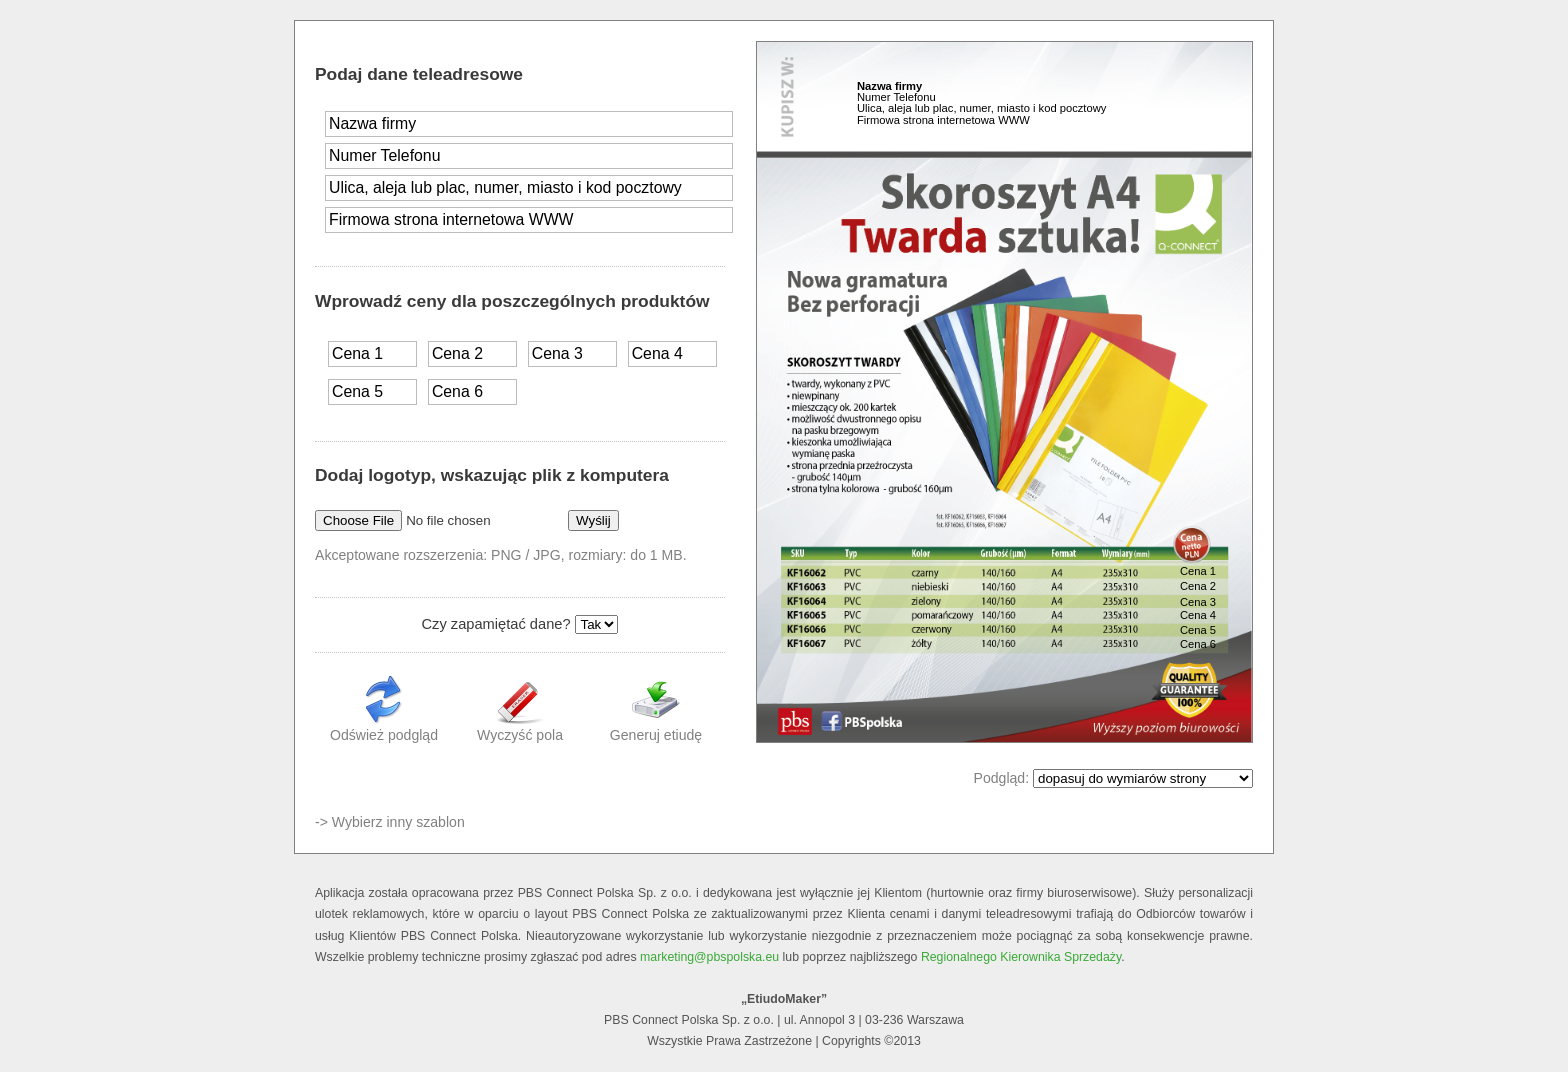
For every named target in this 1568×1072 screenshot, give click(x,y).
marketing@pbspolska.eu (709, 957)
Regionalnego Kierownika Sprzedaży (1021, 957)
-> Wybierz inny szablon (390, 822)
